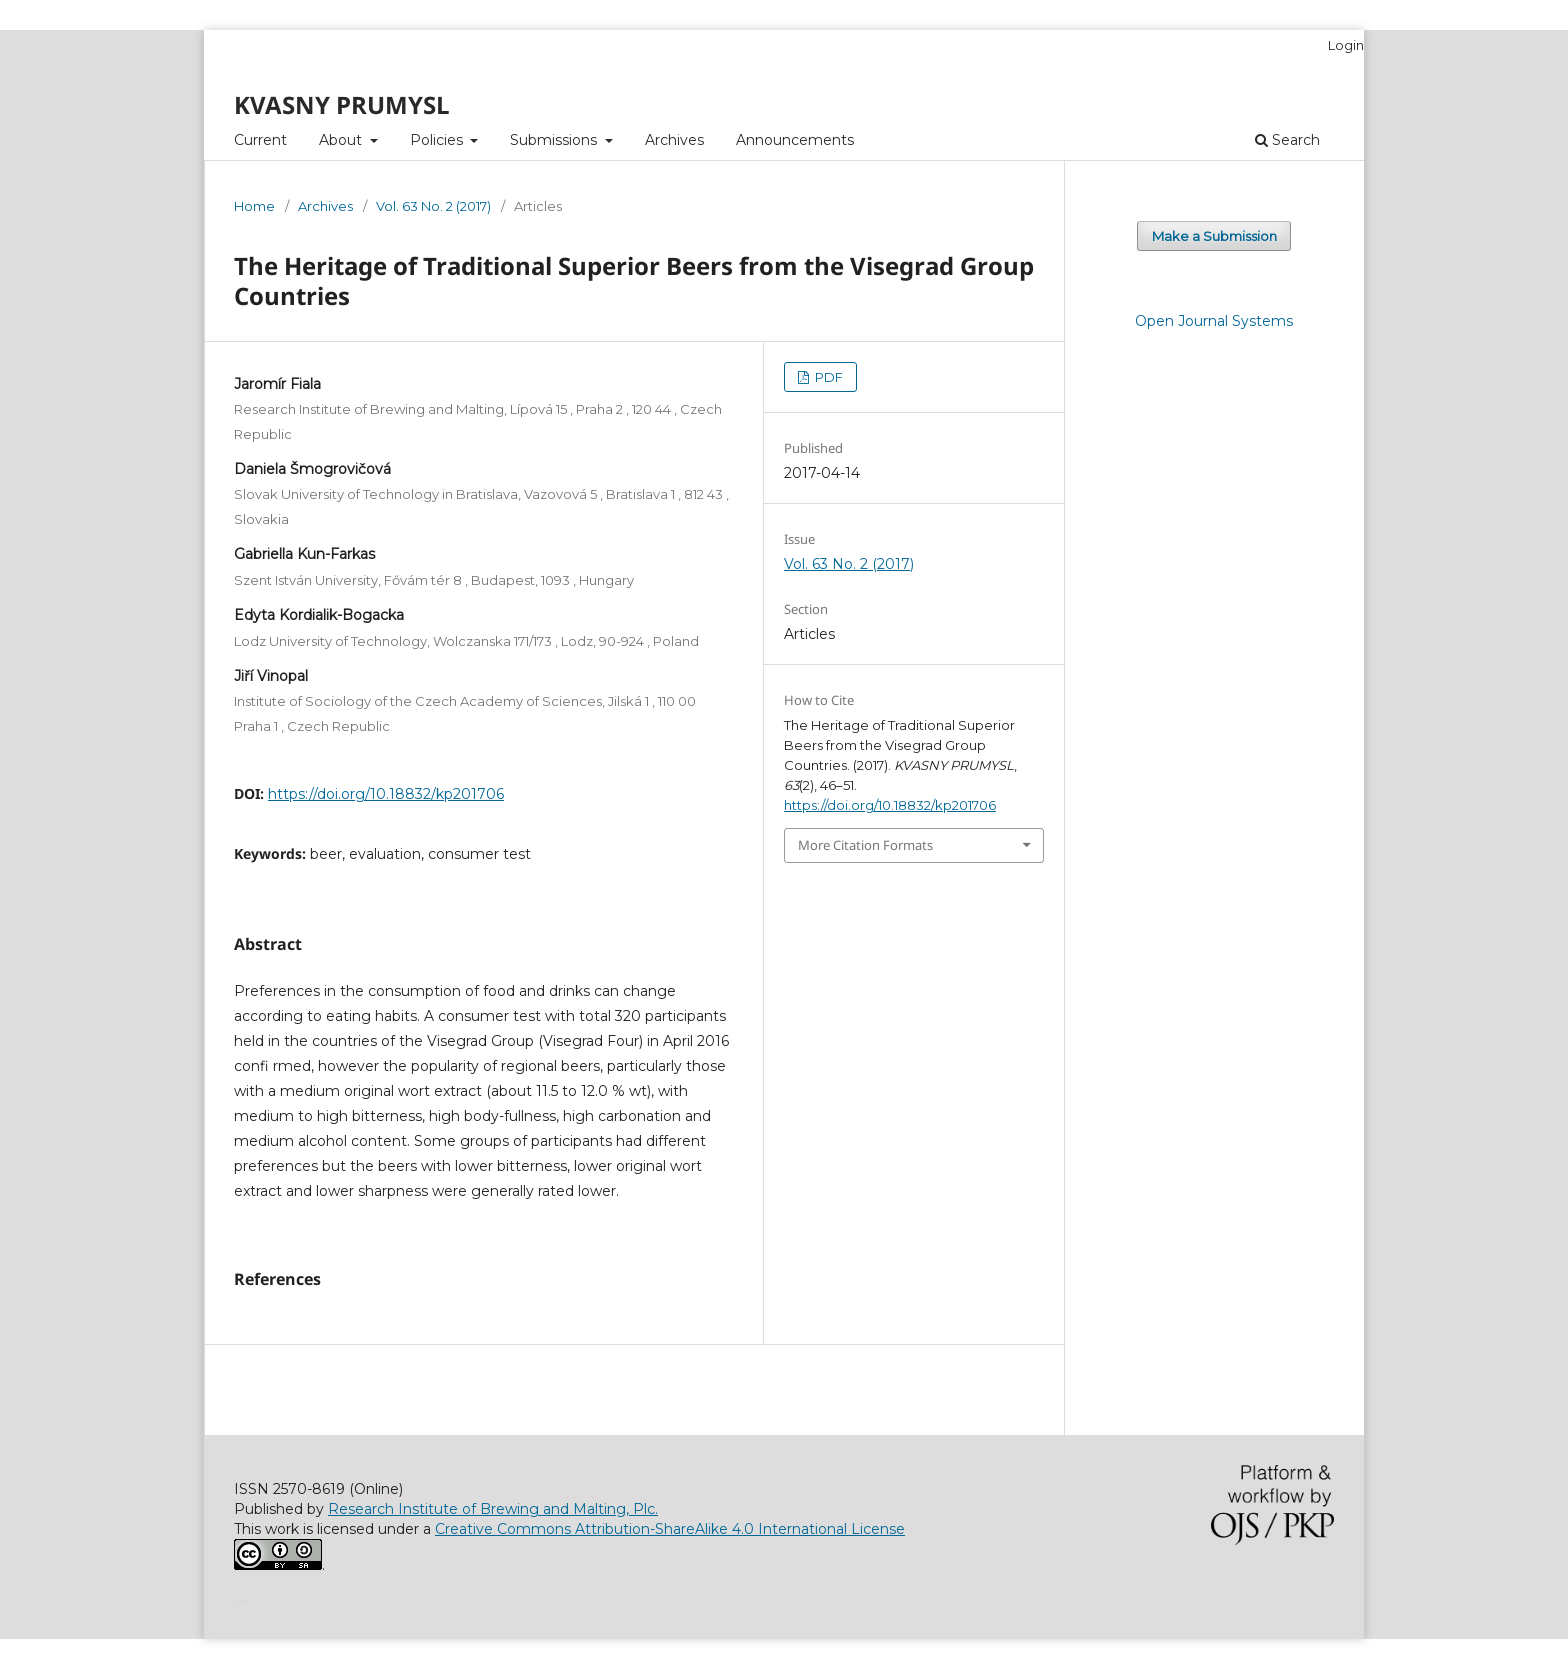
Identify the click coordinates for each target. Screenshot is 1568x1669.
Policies (438, 140)
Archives (674, 140)
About (342, 140)
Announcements (795, 140)
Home (254, 206)
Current (260, 140)
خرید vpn (237, 1598)
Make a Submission (1214, 236)
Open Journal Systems (1214, 321)
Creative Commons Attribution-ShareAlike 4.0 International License (670, 1529)
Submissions (555, 140)
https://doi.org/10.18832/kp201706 (386, 794)
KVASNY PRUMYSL (342, 104)
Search (1287, 140)
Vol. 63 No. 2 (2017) (433, 206)
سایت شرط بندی (243, 1598)
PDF (827, 377)
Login (1346, 45)
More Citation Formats (865, 845)
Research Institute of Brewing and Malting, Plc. (493, 1509)
